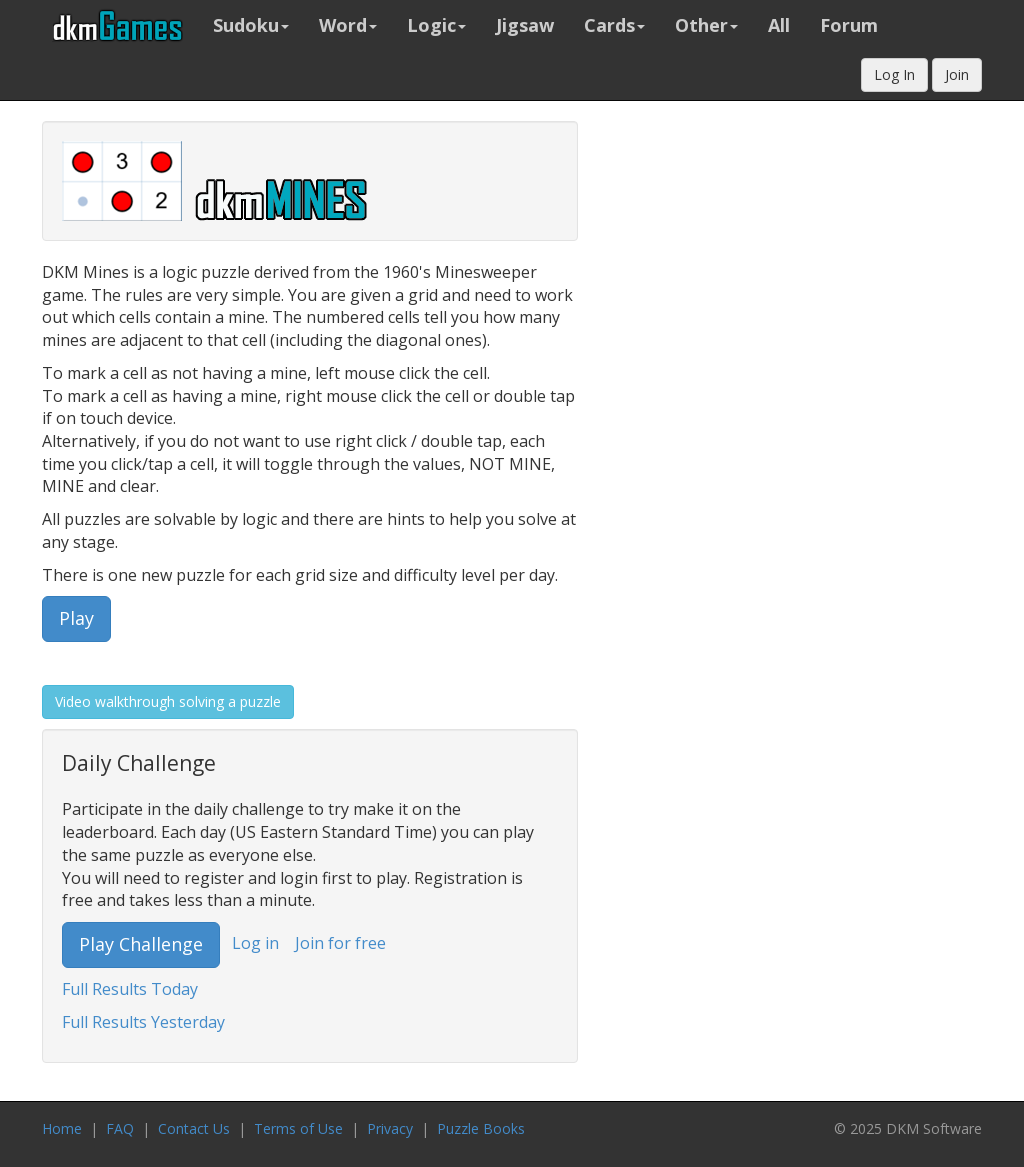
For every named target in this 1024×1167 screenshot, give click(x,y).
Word (348, 25)
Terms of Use (298, 1128)
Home (62, 1128)
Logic (436, 25)
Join (957, 74)
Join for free (340, 943)
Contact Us (194, 1128)
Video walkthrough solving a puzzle (168, 701)
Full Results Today (130, 989)
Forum (849, 25)
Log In (894, 74)
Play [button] (76, 618)
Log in (255, 943)
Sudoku (251, 25)
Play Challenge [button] (141, 944)
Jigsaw (525, 25)
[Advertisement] (849, 421)
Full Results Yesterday (143, 1022)
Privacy (390, 1128)
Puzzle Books (481, 1128)
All (779, 25)
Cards (614, 25)
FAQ (120, 1128)
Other (706, 25)
